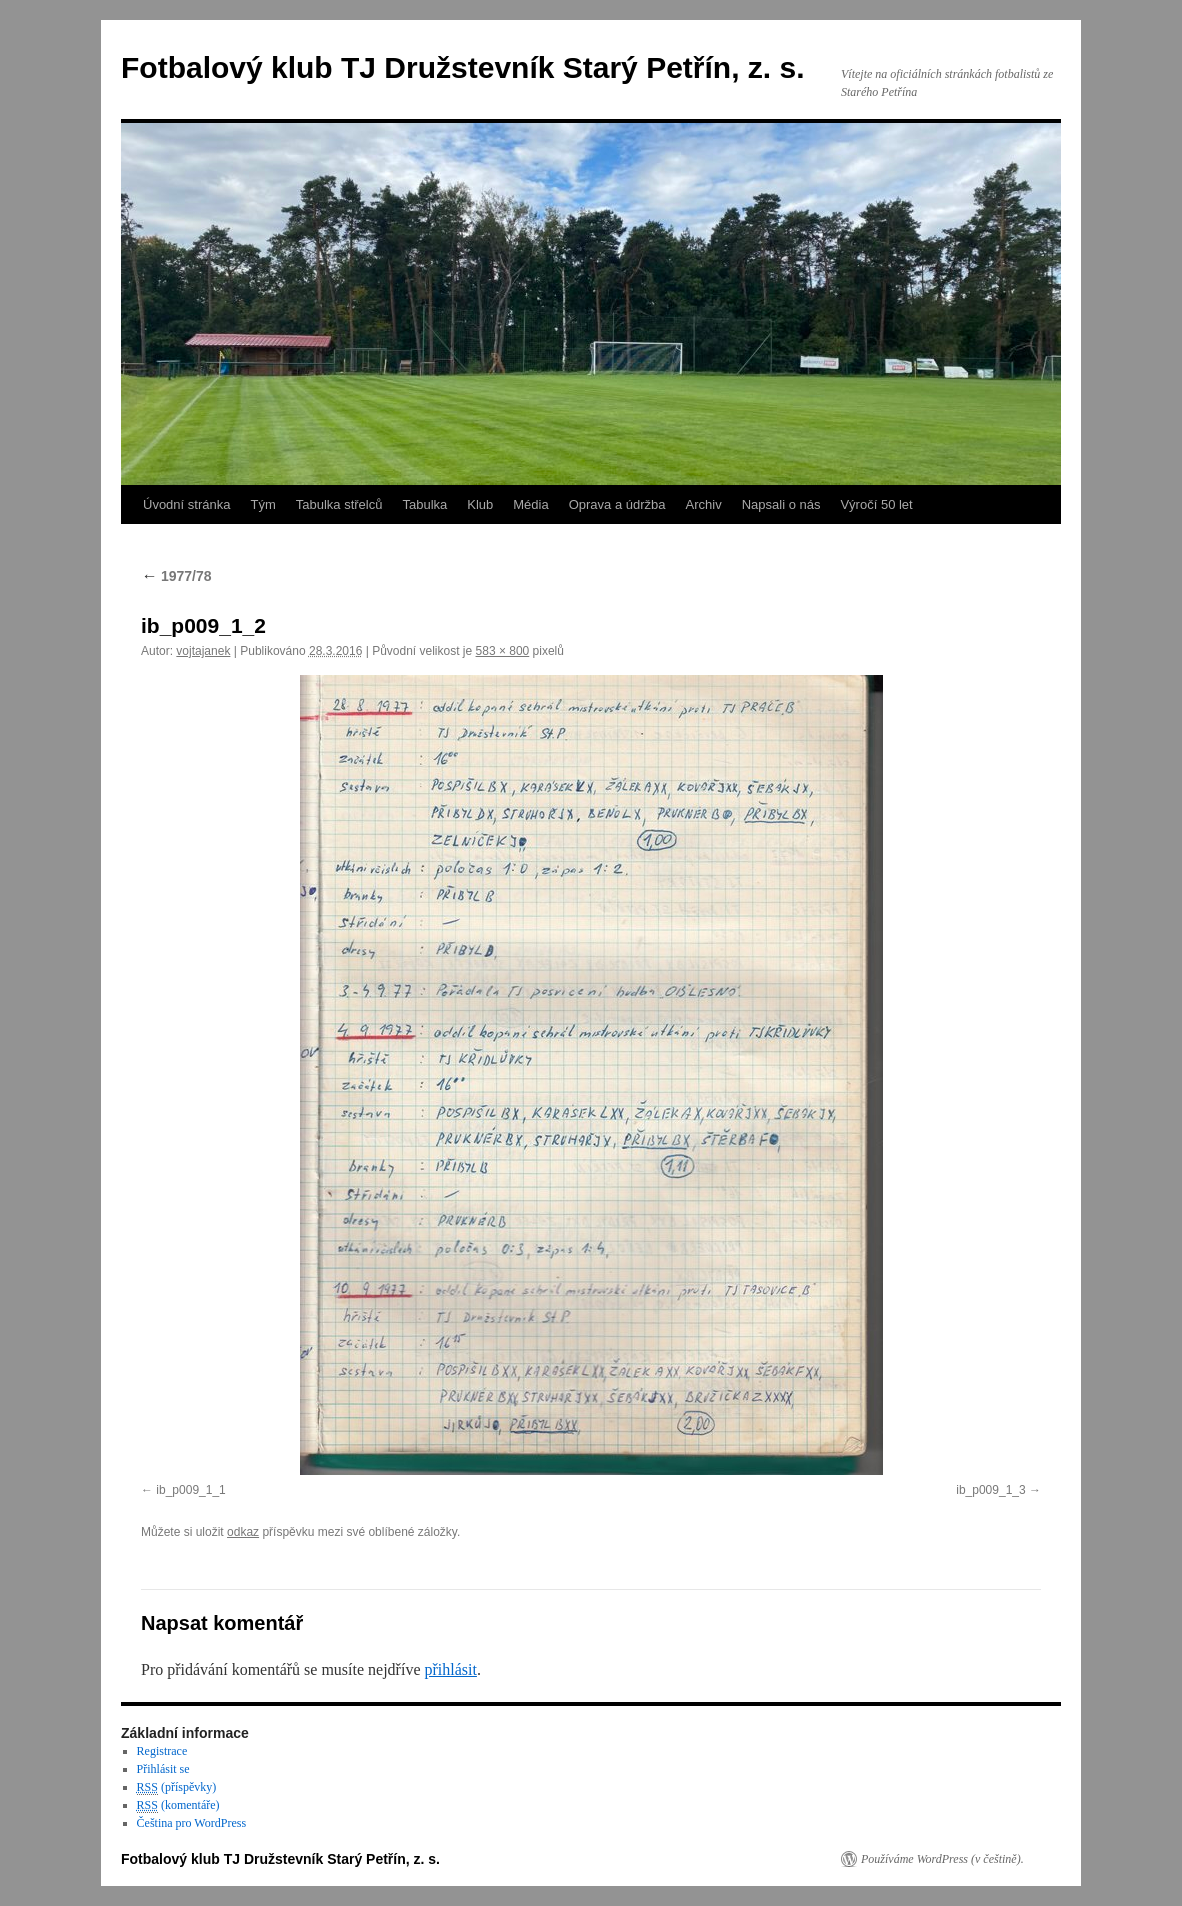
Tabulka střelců (339, 504)
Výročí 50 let (876, 504)
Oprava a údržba (617, 504)
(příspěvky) (177, 1787)
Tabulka (424, 504)
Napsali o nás (781, 504)
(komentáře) (178, 1805)
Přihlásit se (163, 1769)
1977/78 (176, 576)
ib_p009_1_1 (190, 1490)
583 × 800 (503, 651)
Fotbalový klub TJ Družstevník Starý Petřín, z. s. (463, 67)
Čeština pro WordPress (191, 1823)
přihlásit (450, 1669)
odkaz (243, 1532)
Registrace (162, 1751)
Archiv (704, 504)
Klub (480, 504)
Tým (262, 504)
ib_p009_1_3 (990, 1490)
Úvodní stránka (186, 504)
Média (530, 504)
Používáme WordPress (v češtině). (942, 1859)
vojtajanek (203, 651)
